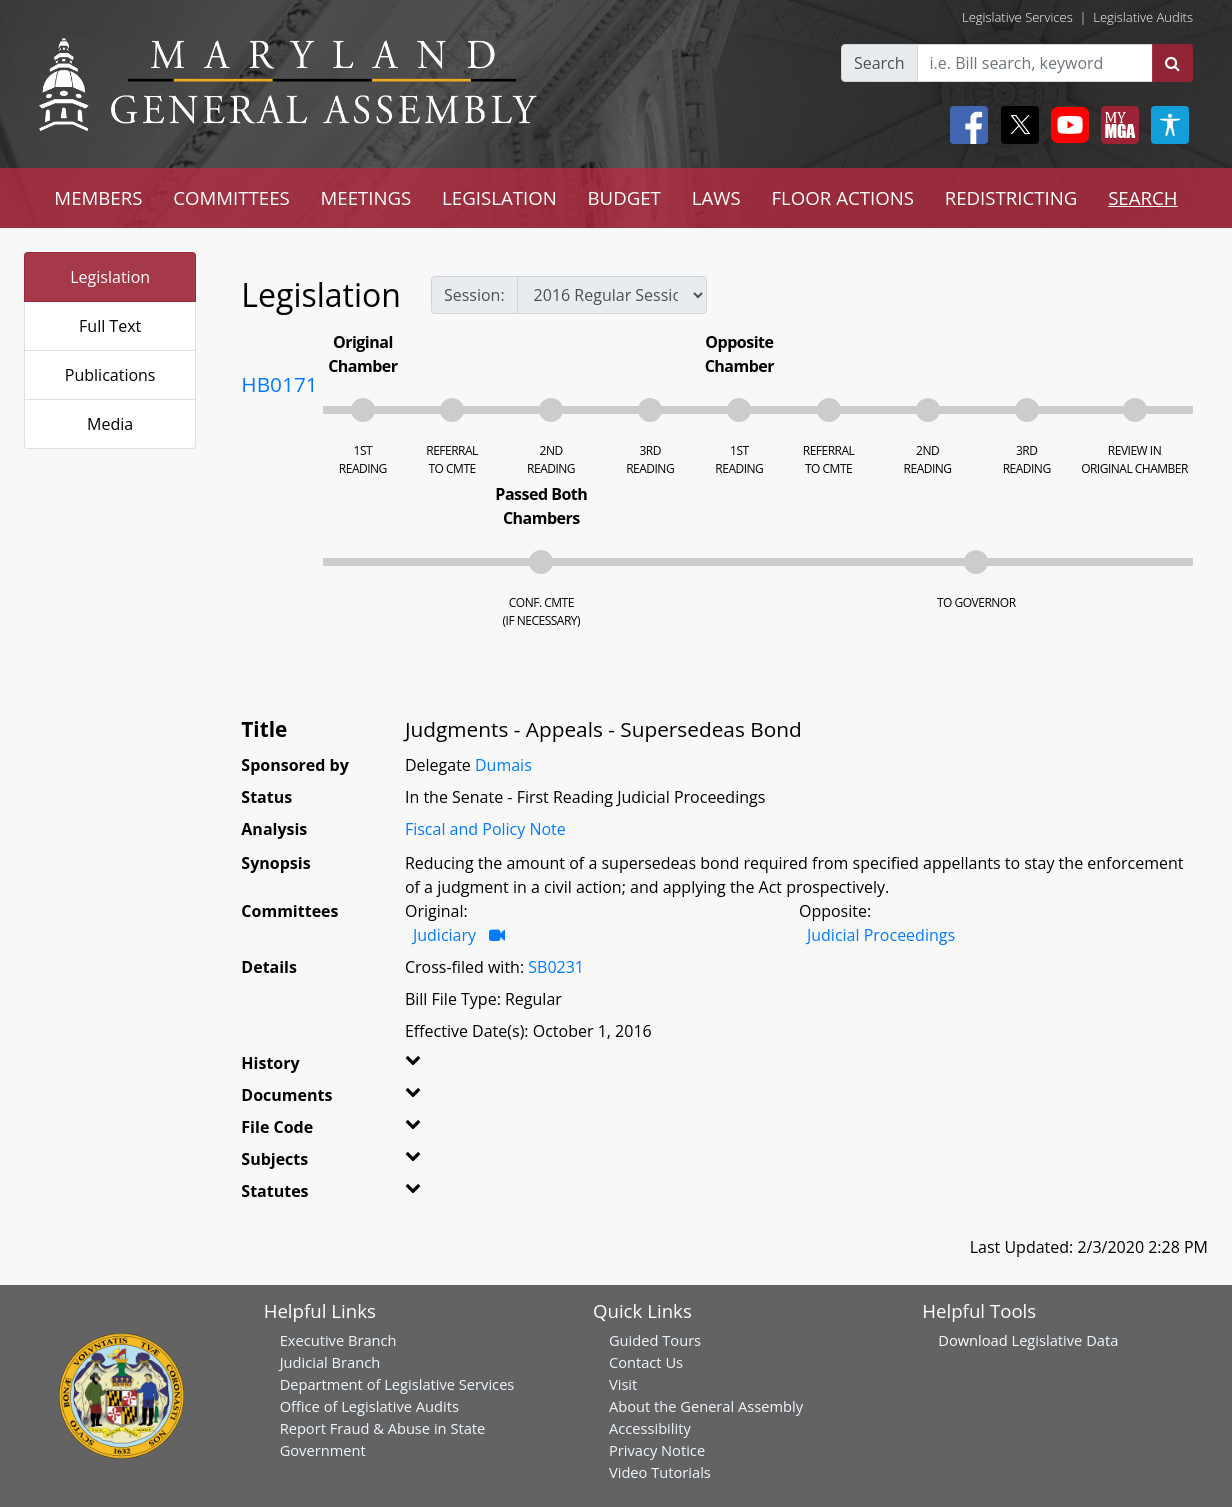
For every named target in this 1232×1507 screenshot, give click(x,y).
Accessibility (650, 1428)
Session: (474, 295)
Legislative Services (1017, 17)
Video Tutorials (660, 1472)
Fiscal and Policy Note (485, 829)
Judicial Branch (330, 1362)
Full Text (110, 326)
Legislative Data (1064, 1340)
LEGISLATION (499, 197)
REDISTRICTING (1011, 197)
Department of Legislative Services (397, 1384)
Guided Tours (655, 1340)
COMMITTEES (231, 197)
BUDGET (624, 197)
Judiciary (444, 935)
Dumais (503, 765)
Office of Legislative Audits (369, 1406)
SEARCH (1142, 197)
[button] (431, 1067)
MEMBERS (98, 197)
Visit (623, 1384)
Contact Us (646, 1362)
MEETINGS (365, 197)
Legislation (110, 277)
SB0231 (556, 967)
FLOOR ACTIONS (842, 197)
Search (879, 63)
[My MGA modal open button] (1116, 125)
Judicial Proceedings (881, 935)
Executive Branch (338, 1340)
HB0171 (279, 384)
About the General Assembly (706, 1406)
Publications (110, 375)
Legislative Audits (1143, 17)
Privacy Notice (657, 1450)
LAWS (716, 197)
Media (110, 424)
